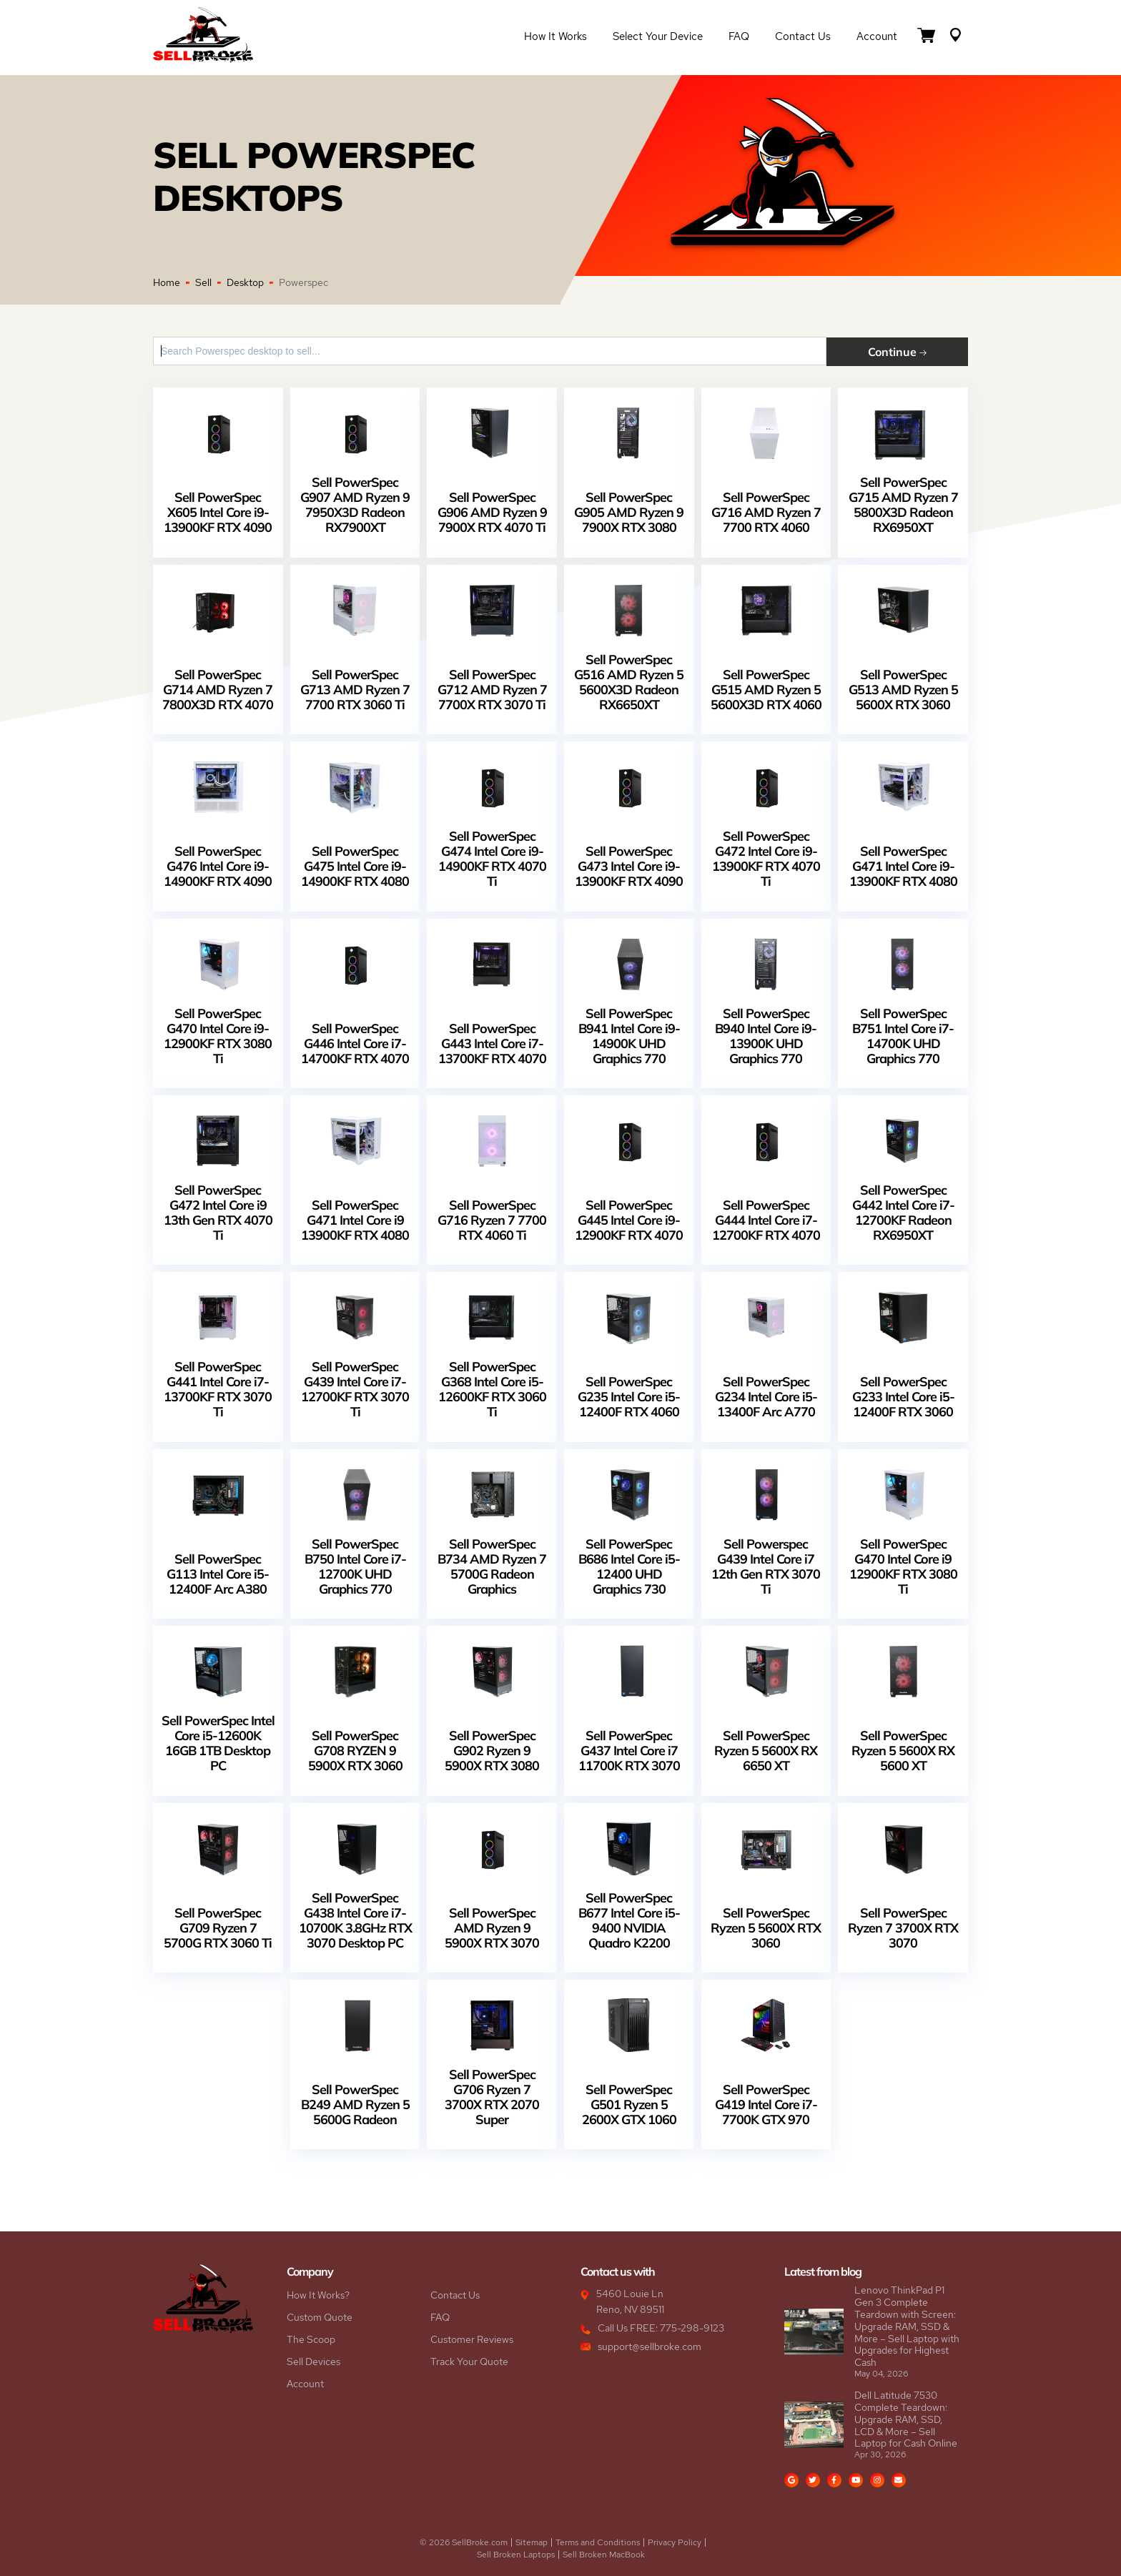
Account (876, 37)
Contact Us (803, 37)
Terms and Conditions (597, 2541)
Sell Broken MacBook (604, 2554)
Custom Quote (319, 2316)
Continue (906, 350)
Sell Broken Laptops (516, 2554)
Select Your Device (658, 37)
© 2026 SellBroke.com (464, 2541)
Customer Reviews (471, 2338)
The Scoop (311, 2338)
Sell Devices (313, 2360)
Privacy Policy (674, 2541)
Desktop (245, 282)
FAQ (739, 37)
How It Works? (318, 2294)
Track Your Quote (469, 2360)
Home (166, 282)
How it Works (555, 37)
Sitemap (531, 2541)
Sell (203, 282)
